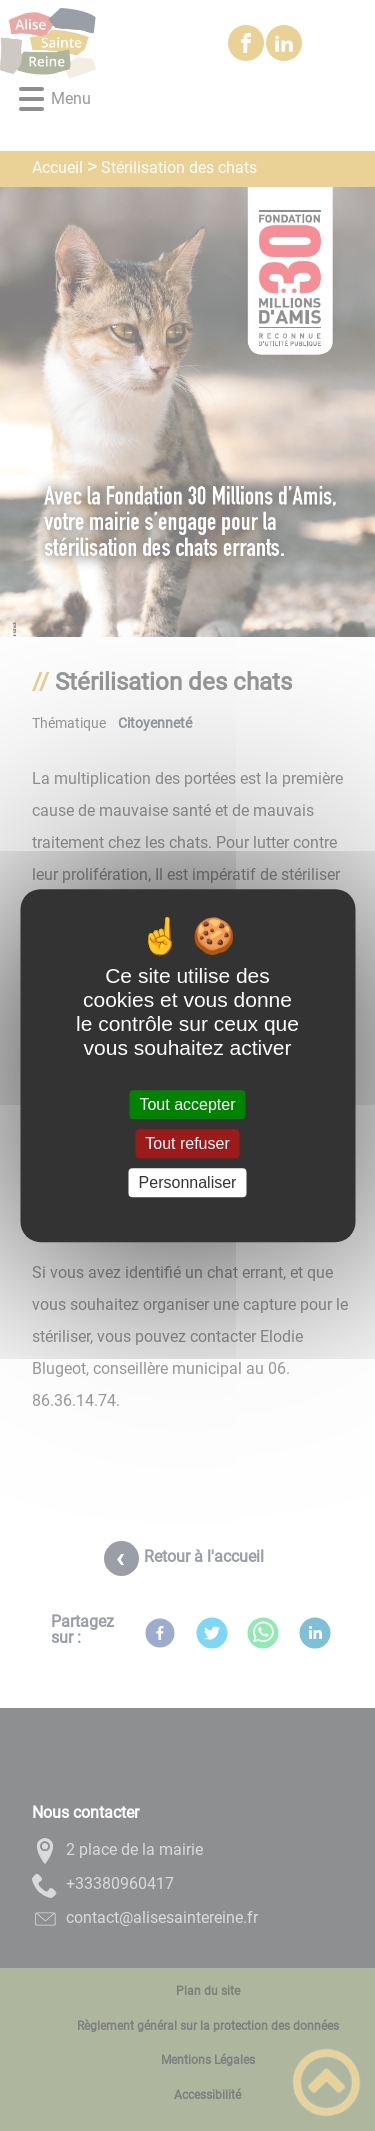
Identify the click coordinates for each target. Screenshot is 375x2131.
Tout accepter (187, 1104)
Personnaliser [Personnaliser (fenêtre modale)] (188, 1182)
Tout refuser (187, 1143)
